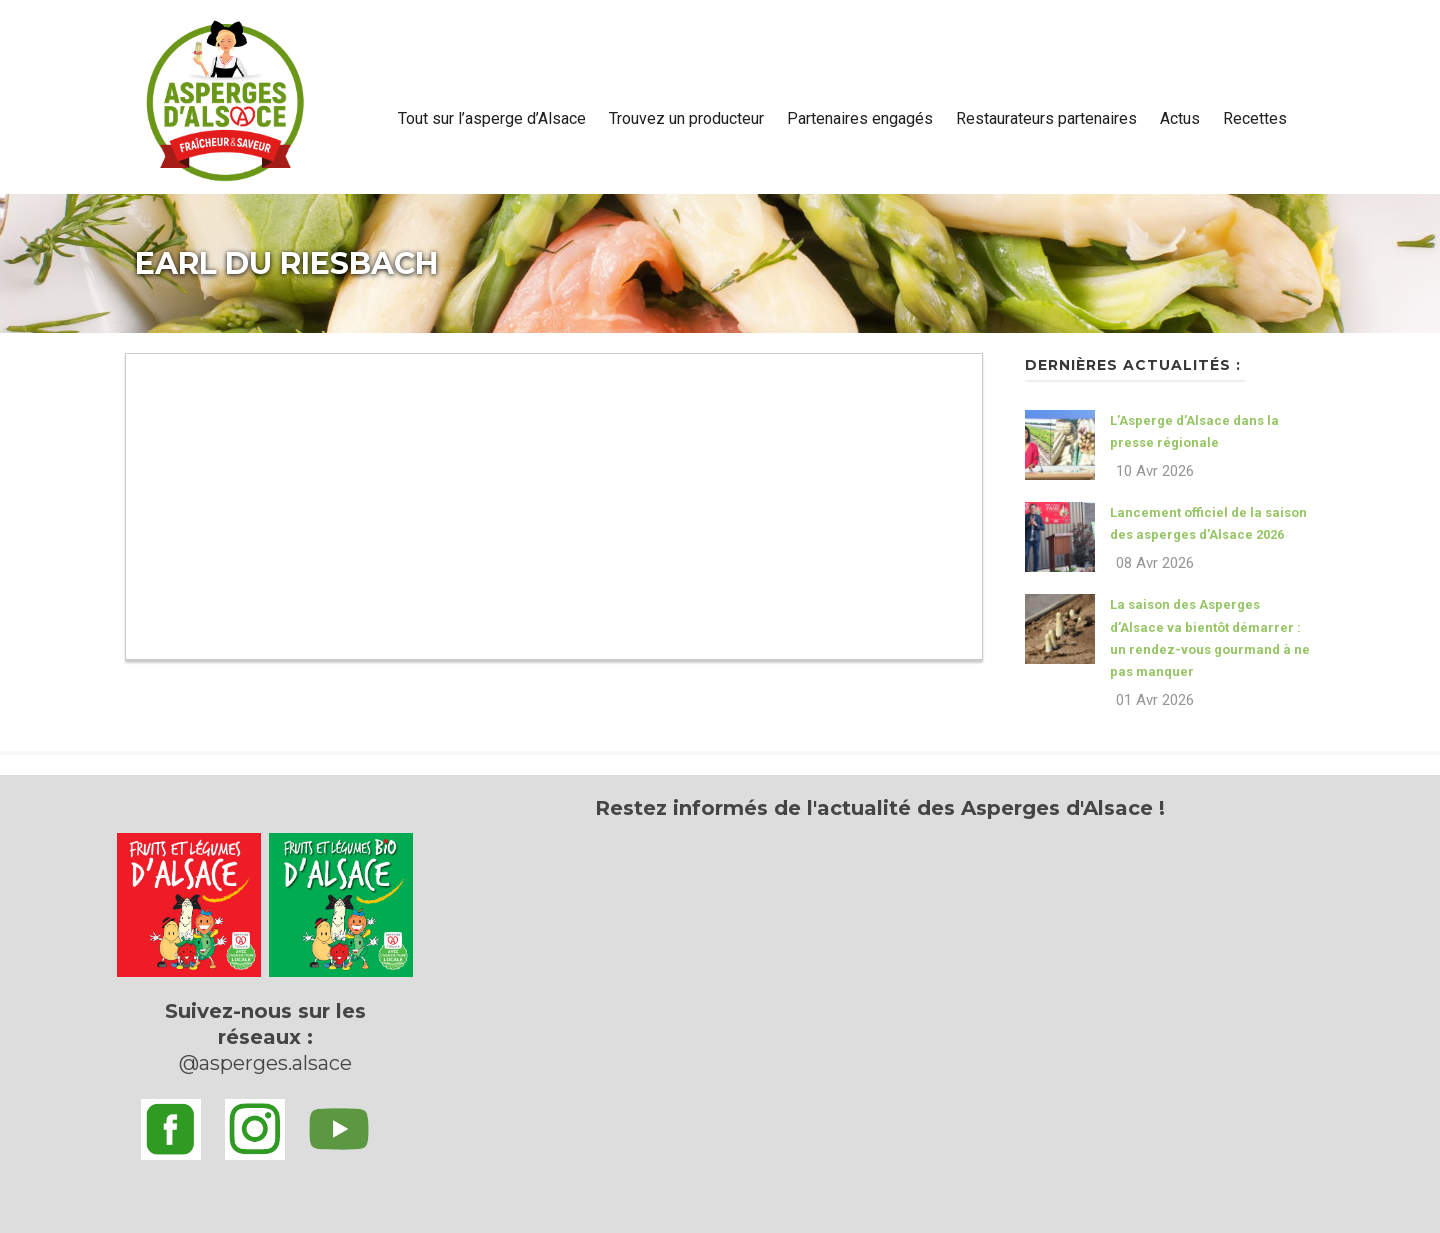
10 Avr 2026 (1155, 471)
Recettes (1255, 118)
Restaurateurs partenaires (1046, 118)
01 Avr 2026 (1155, 700)
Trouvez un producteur (686, 118)
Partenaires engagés (860, 118)
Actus (1180, 118)
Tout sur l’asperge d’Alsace (492, 118)
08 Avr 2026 (1155, 563)
